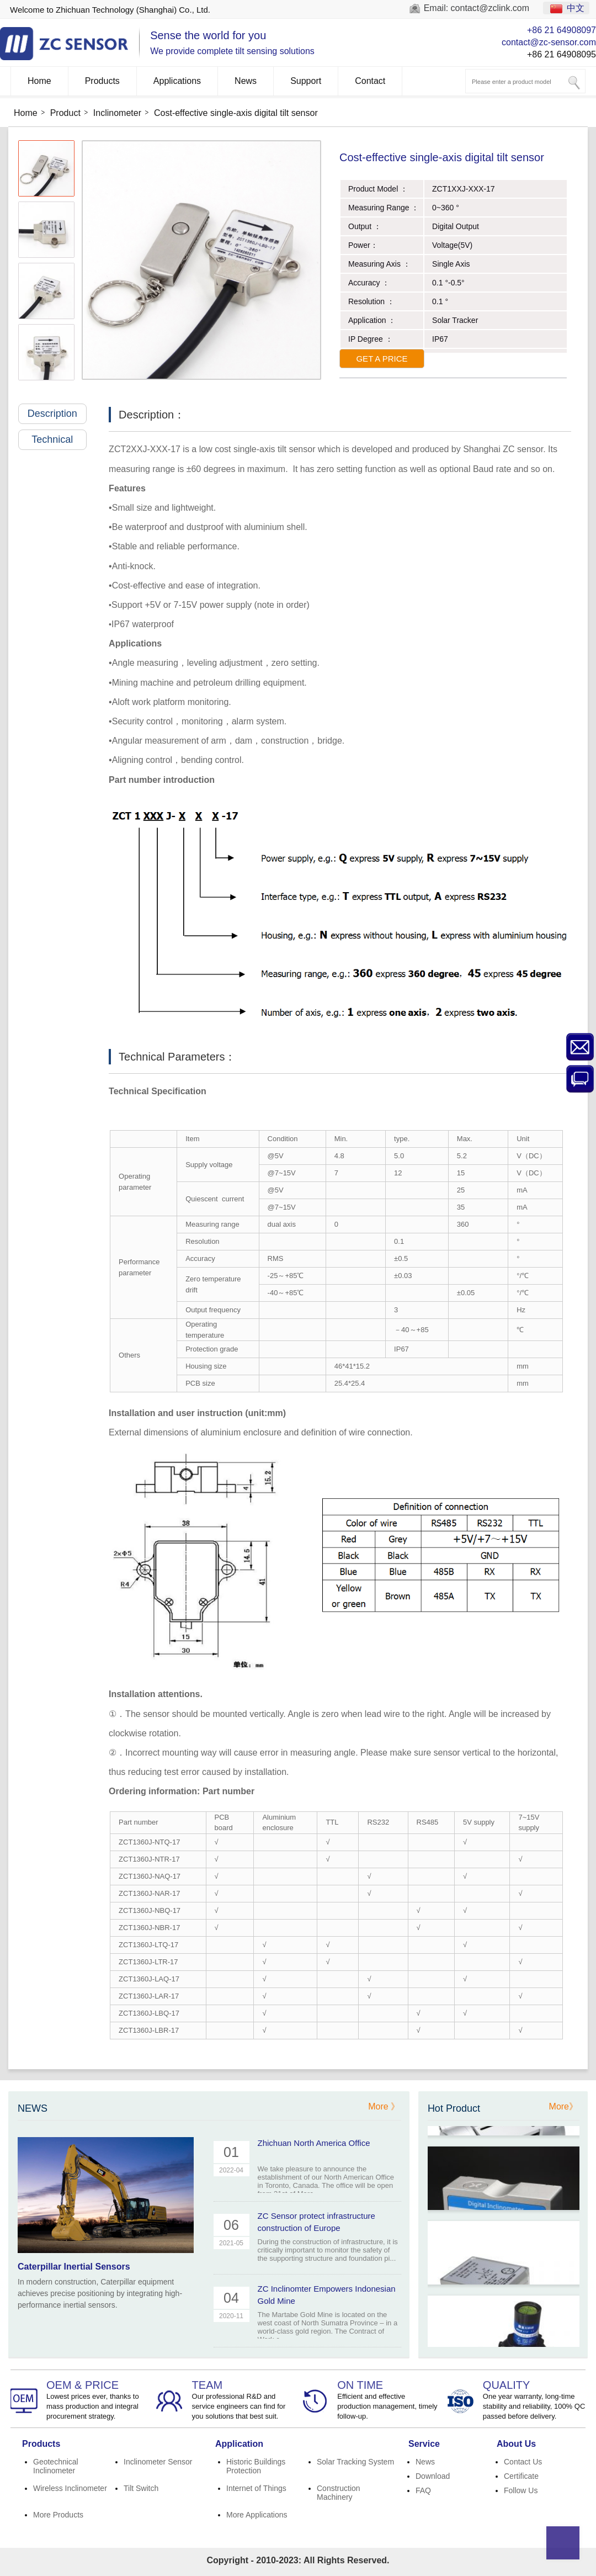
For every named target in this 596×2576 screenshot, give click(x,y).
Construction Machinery (338, 2492)
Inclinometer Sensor (158, 2461)
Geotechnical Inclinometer (55, 2466)
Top (562, 2542)
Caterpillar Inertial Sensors (74, 2266)
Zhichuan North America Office (314, 2143)
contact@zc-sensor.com (549, 42)
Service (424, 2443)
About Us (516, 2443)
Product (65, 113)
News (246, 81)
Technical (58, 439)
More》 (563, 2106)
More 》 (384, 2106)
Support (305, 81)
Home (39, 81)
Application (239, 2443)
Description (57, 413)
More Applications (257, 2514)
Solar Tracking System (355, 2461)
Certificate (521, 2476)
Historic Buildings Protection (255, 2466)
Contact (370, 81)
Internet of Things (256, 2488)
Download (433, 2476)
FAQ (423, 2490)
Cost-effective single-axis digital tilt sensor (236, 113)
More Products (58, 2514)
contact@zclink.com (490, 8)
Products (102, 81)
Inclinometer (117, 113)
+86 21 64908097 (561, 30)
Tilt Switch (141, 2488)
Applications (177, 81)
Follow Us (521, 2490)
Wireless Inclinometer (70, 2488)
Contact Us (523, 2461)
